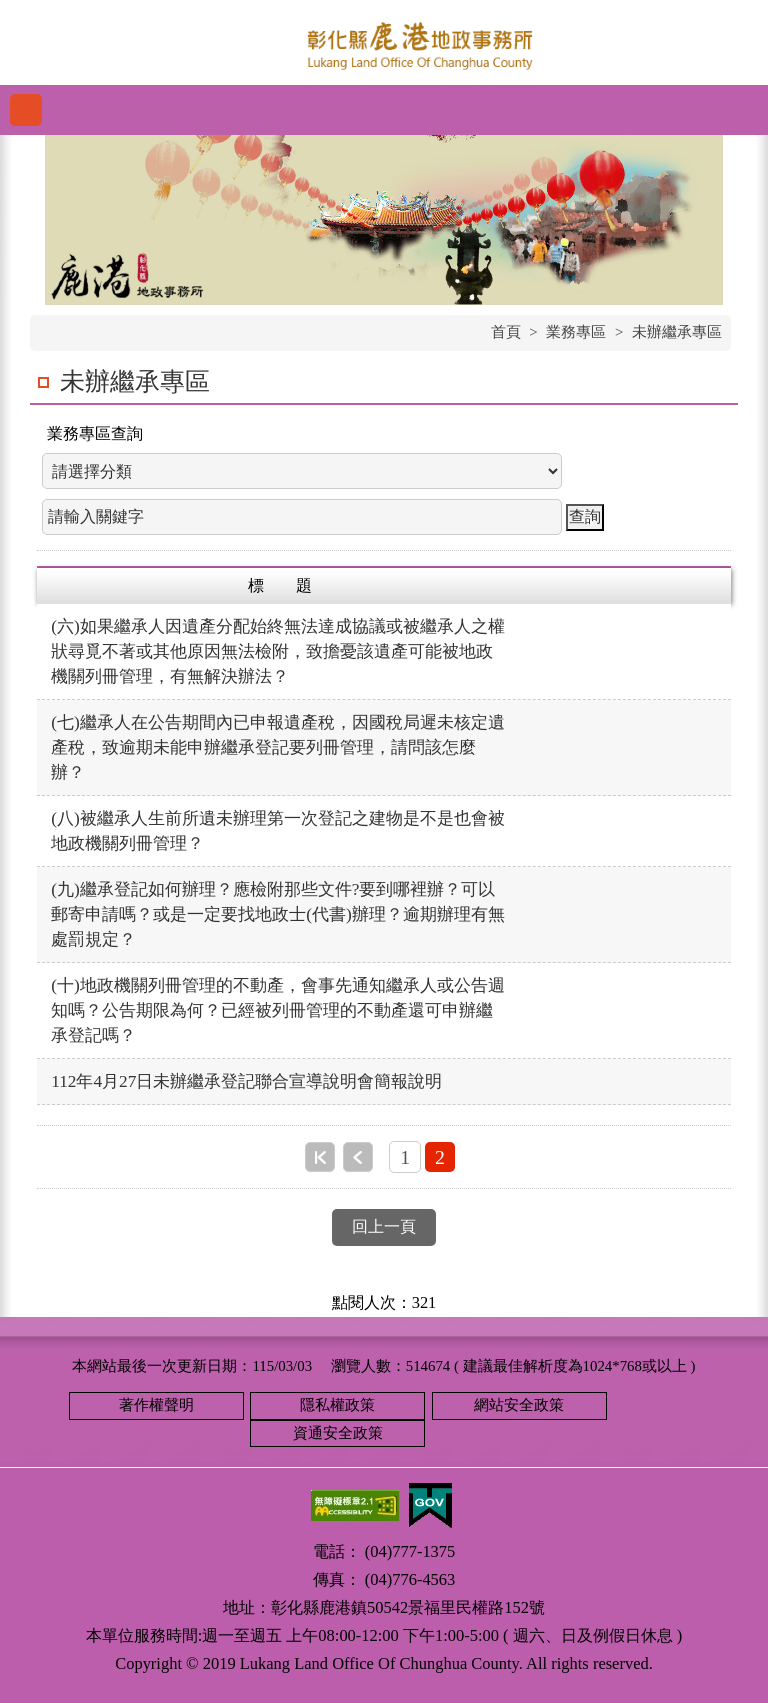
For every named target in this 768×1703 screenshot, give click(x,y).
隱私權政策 (337, 1405)
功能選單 (26, 110)
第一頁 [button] (320, 1157)
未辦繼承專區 (677, 332)
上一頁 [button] (358, 1157)
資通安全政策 (338, 1433)
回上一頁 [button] (384, 1226)
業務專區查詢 (95, 433)
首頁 (506, 332)
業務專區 (576, 332)
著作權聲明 (156, 1405)
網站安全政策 (519, 1405)
